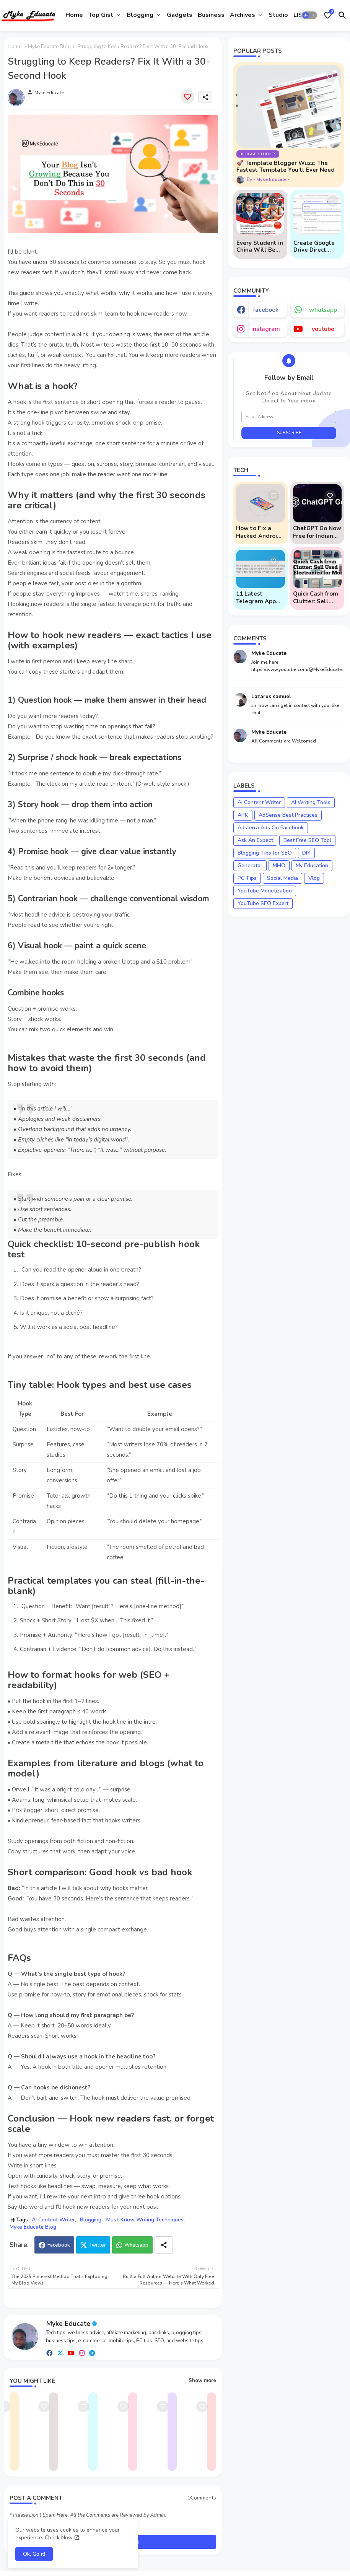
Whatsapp (136, 2245)
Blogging (140, 15)
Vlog (314, 878)
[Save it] (187, 97)
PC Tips (247, 878)
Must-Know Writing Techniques (145, 2219)
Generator (250, 865)
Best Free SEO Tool (307, 840)
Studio (278, 15)
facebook (265, 310)
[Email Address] (288, 417)
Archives (242, 15)
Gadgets (179, 15)
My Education (312, 865)
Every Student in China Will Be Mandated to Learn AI (259, 246)
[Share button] (164, 2245)
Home (74, 15)
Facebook (58, 2245)
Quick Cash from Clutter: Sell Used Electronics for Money (316, 597)
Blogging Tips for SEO (265, 852)
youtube (323, 329)
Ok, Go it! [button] (34, 2554)
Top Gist (100, 15)
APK (243, 815)
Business (211, 15)
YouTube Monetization (265, 890)
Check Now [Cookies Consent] (59, 2537)
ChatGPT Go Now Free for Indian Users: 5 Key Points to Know (317, 532)
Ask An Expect (255, 840)
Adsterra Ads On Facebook (271, 827)
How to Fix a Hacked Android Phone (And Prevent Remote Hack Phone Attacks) (259, 532)
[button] (309, 15)
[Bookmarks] (328, 15)
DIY (306, 852)
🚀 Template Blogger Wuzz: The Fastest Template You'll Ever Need (285, 166)
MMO (279, 865)
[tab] (74, 15)
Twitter (97, 2245)
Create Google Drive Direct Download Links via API (315, 246)
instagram (265, 329)
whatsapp (323, 310)
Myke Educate (68, 2323)
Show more (202, 2380)
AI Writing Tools (310, 802)
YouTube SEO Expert (263, 903)
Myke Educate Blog (49, 46)
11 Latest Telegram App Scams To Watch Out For (259, 597)
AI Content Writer (53, 2219)
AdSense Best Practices (288, 815)
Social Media (282, 878)
